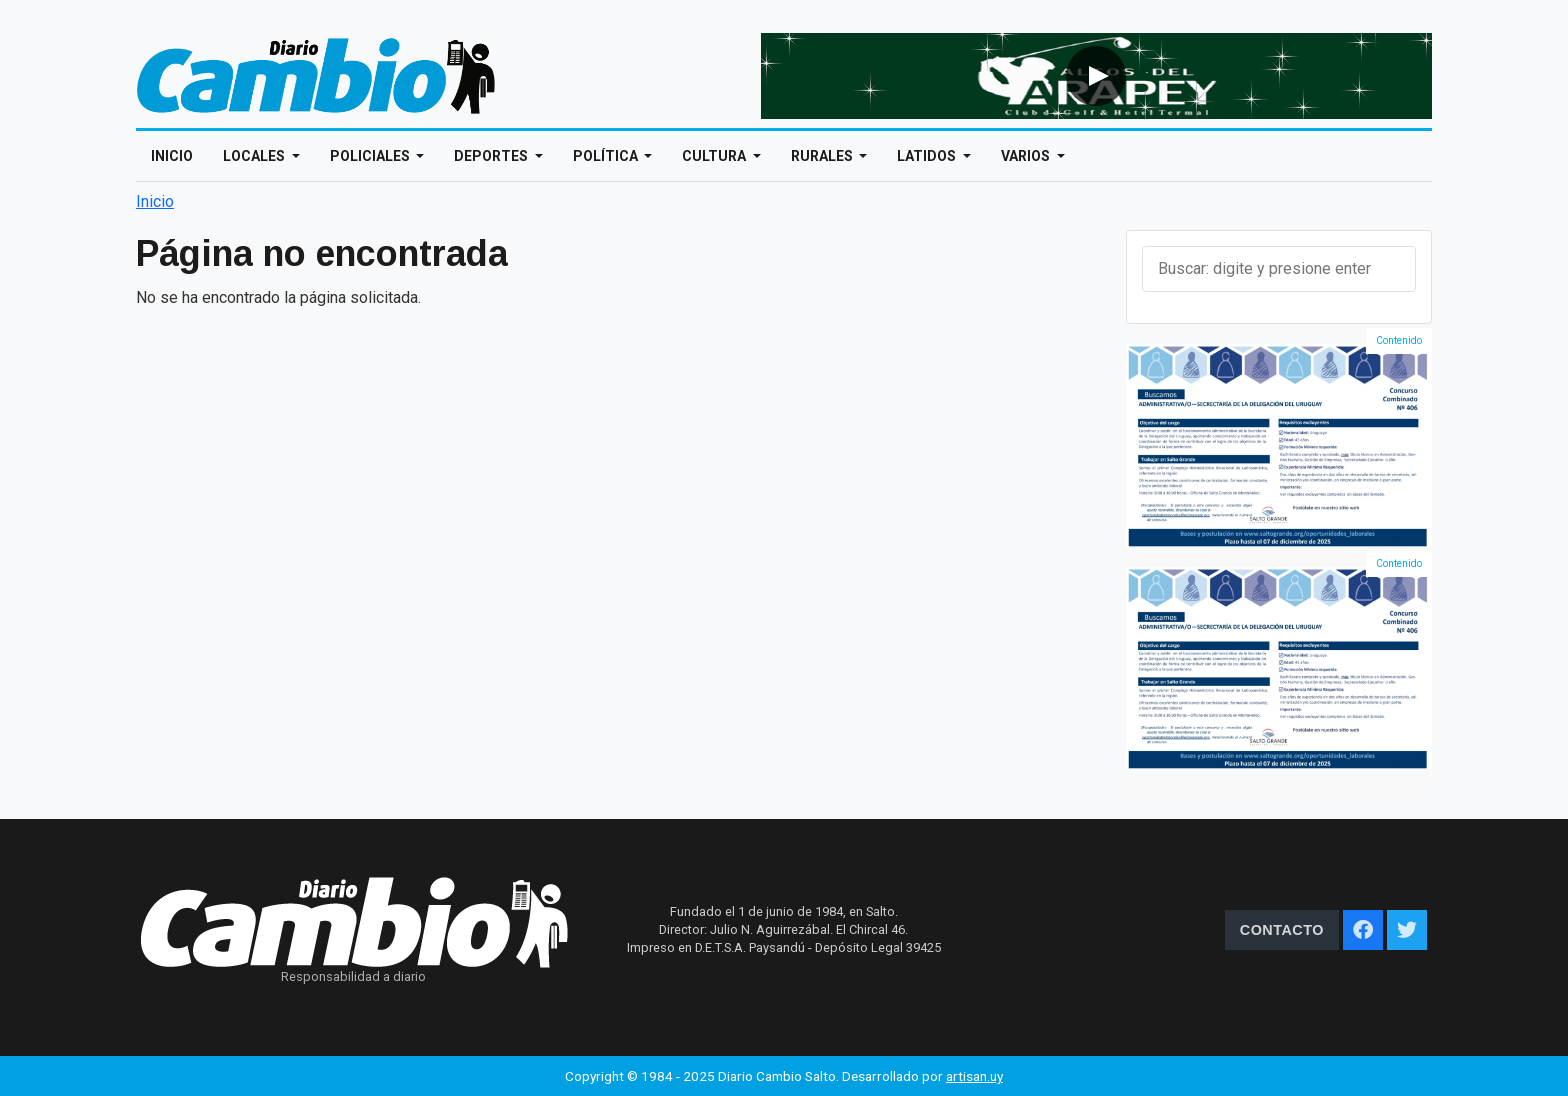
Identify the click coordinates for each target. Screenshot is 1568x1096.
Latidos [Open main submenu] (928, 156)
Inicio (172, 156)
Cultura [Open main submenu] (715, 156)
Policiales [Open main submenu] (371, 156)
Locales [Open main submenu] (255, 156)
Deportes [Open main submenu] (492, 156)
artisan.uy (974, 1076)
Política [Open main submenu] (607, 156)
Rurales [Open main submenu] (823, 156)
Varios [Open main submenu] (1027, 156)
